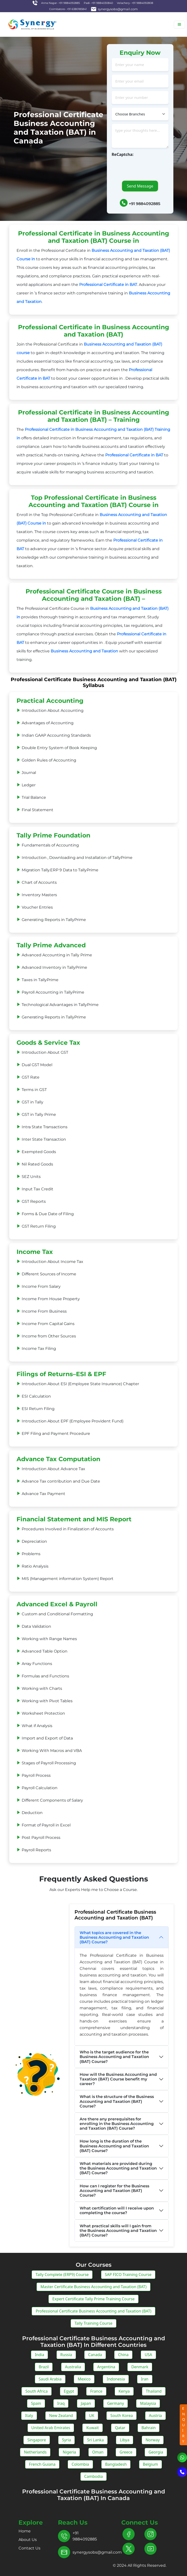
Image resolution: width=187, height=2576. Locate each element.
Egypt (69, 2391)
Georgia (156, 2452)
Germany (115, 2403)
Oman (97, 2452)
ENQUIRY (183, 2425)
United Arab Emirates (50, 2427)
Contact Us (29, 2548)
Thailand (154, 2391)
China (123, 2354)
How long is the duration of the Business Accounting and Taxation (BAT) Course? (114, 2146)
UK (91, 2415)
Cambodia (93, 2476)
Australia (73, 2366)
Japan (86, 2403)
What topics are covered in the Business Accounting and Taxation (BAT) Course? (114, 1937)
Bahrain (148, 2427)
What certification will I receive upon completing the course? (117, 2210)
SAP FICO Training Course (128, 2274)
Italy (29, 2415)
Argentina (106, 2366)
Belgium (150, 2464)
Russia (66, 2354)
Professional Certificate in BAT (107, 284)
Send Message (140, 186)
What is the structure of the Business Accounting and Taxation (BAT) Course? (117, 2101)
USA (148, 2354)
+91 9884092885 (144, 203)
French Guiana (42, 2464)
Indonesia (116, 2379)
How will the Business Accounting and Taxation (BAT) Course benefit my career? (118, 2079)
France (96, 2391)
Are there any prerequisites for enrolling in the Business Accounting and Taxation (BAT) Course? (117, 2124)
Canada (95, 2354)
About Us (28, 2539)
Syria (66, 2440)
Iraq (61, 2403)
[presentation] (149, 166)
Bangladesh (116, 2464)
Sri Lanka (95, 2440)
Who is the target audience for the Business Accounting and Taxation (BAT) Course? (114, 2057)
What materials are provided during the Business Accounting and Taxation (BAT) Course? (118, 2168)
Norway (153, 2440)
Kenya (124, 2391)
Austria (155, 2415)
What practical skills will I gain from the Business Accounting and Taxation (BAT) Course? (118, 2231)
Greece (126, 2452)
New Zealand (61, 2415)
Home (25, 2531)
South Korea (121, 2415)
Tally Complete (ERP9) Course (62, 2274)
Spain (36, 2403)
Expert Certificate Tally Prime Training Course (93, 2299)
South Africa (36, 2391)
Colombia (80, 2464)
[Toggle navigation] (179, 24)
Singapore (36, 2440)
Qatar (120, 2427)
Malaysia (148, 2403)
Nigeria (69, 2452)
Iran (145, 2379)
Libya (124, 2440)
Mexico (84, 2379)
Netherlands (35, 2452)
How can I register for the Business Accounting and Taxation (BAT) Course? (114, 2191)
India (39, 2354)
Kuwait (92, 2427)
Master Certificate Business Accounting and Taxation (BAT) (93, 2286)
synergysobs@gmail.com (97, 2552)
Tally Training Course (93, 2323)
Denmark (139, 2366)
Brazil (44, 2366)
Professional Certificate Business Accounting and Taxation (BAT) (93, 2311)
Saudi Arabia (50, 2379)
